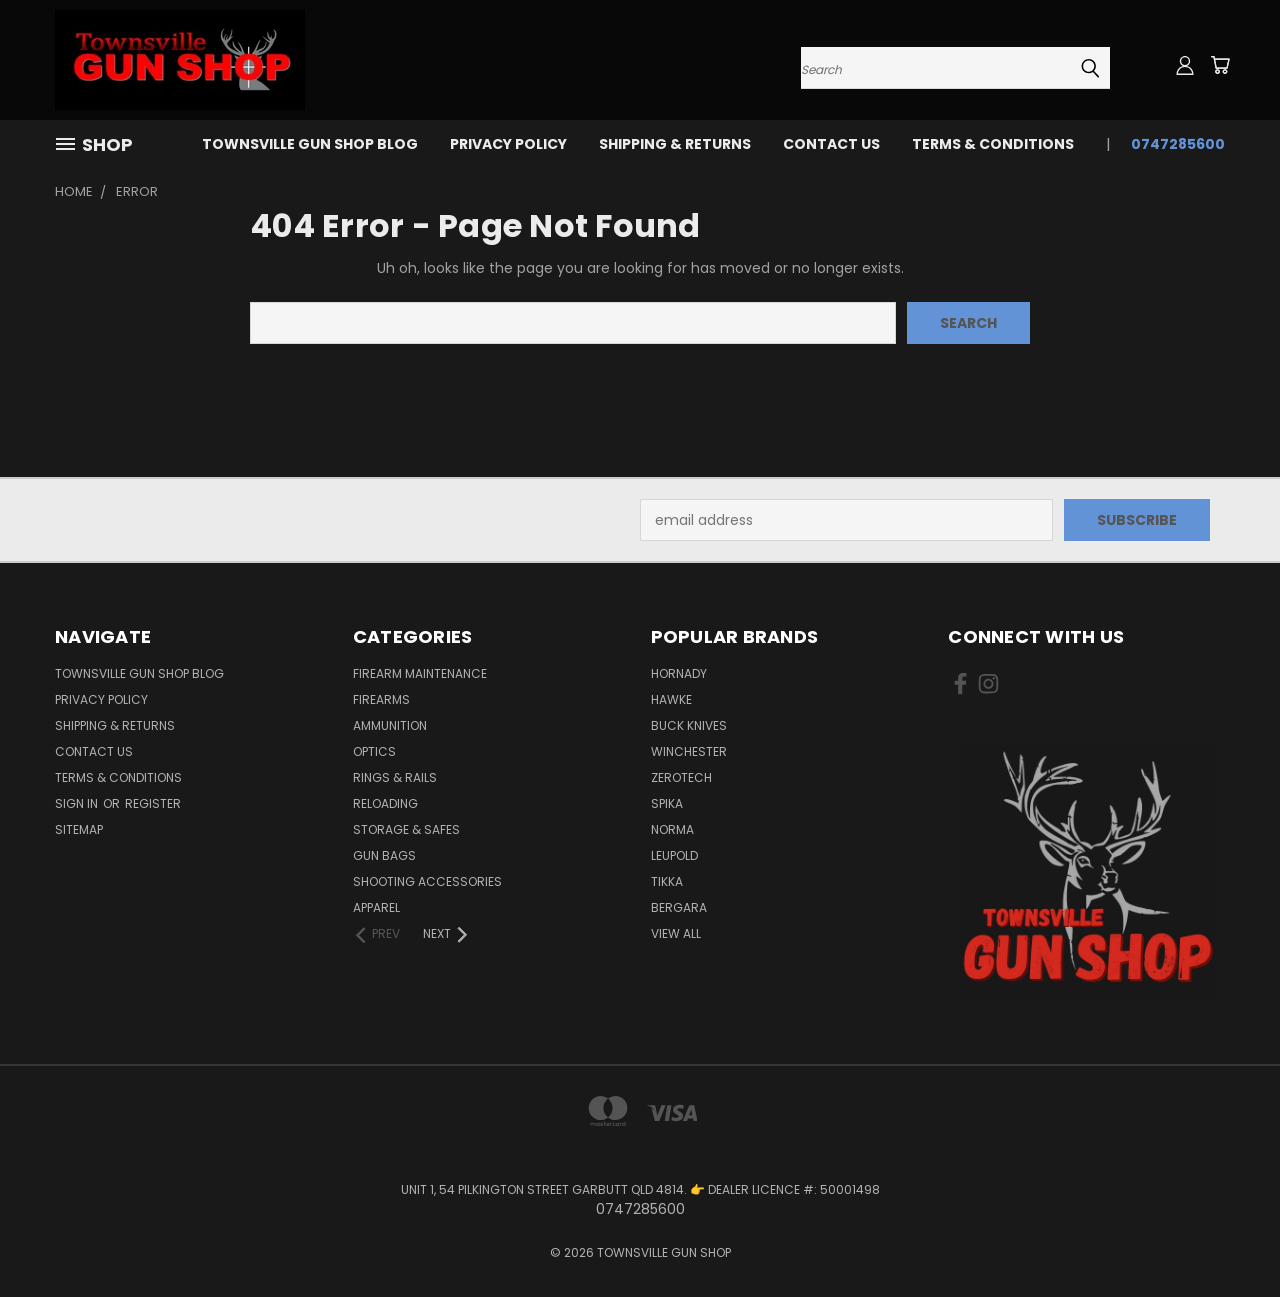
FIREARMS (381, 699)
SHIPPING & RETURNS (675, 144)
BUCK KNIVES (689, 725)
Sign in (78, 803)
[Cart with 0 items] (1220, 65)
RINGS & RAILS (395, 777)
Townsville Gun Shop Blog (310, 144)
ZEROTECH (681, 777)
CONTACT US (831, 144)
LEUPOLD (674, 855)
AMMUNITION (390, 725)
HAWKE (671, 699)
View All (676, 933)
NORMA (672, 829)
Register (153, 803)
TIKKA (667, 881)
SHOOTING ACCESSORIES (427, 881)
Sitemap (79, 829)
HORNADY (679, 673)
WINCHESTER (689, 751)
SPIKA (667, 803)
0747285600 (1178, 144)
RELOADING (385, 803)
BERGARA (679, 907)
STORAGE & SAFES (406, 829)
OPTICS (374, 751)
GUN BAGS (384, 855)
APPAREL (376, 907)
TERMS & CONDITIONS (993, 144)
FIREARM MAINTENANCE (420, 673)
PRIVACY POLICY (508, 144)
